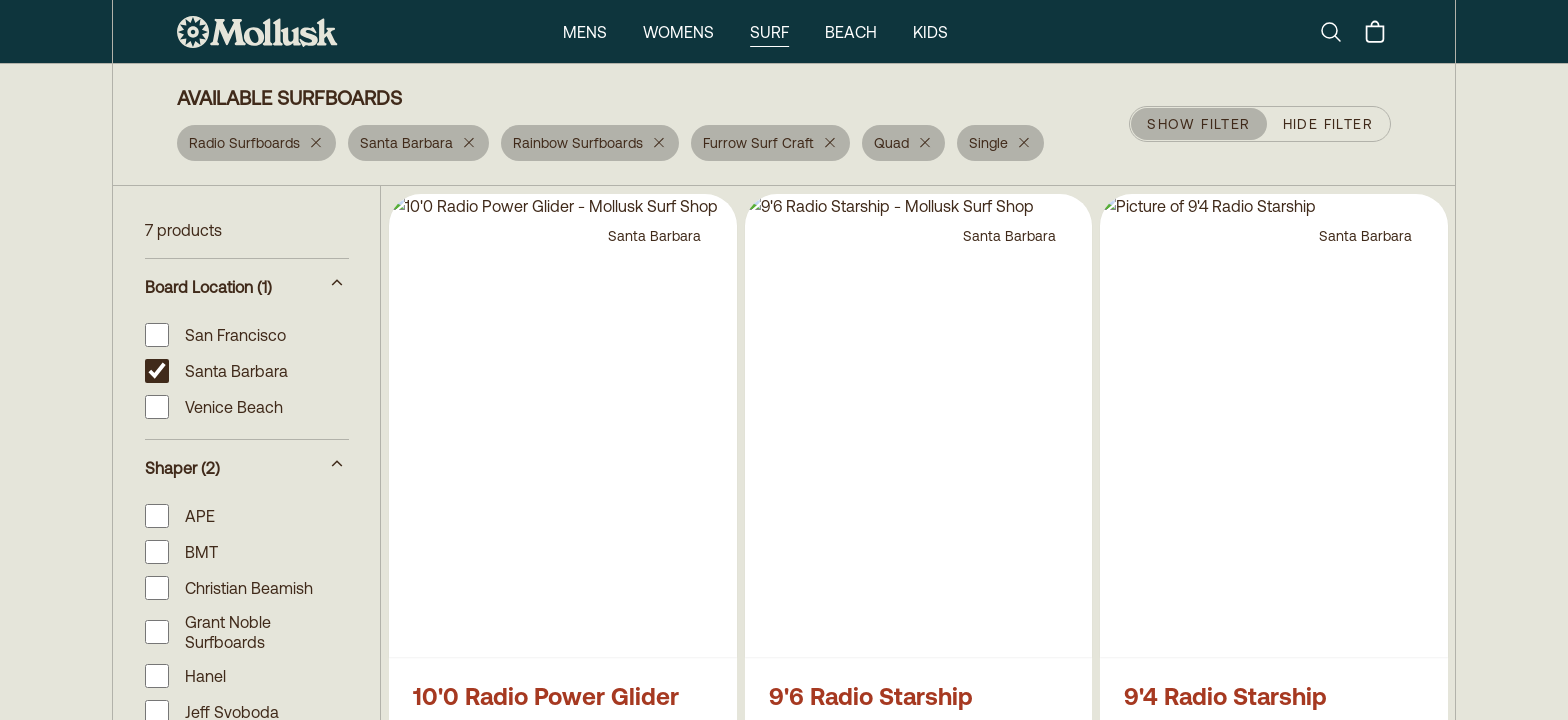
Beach (851, 32)
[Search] (1339, 32)
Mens (585, 32)
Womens (678, 32)
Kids (930, 32)
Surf (769, 32)
